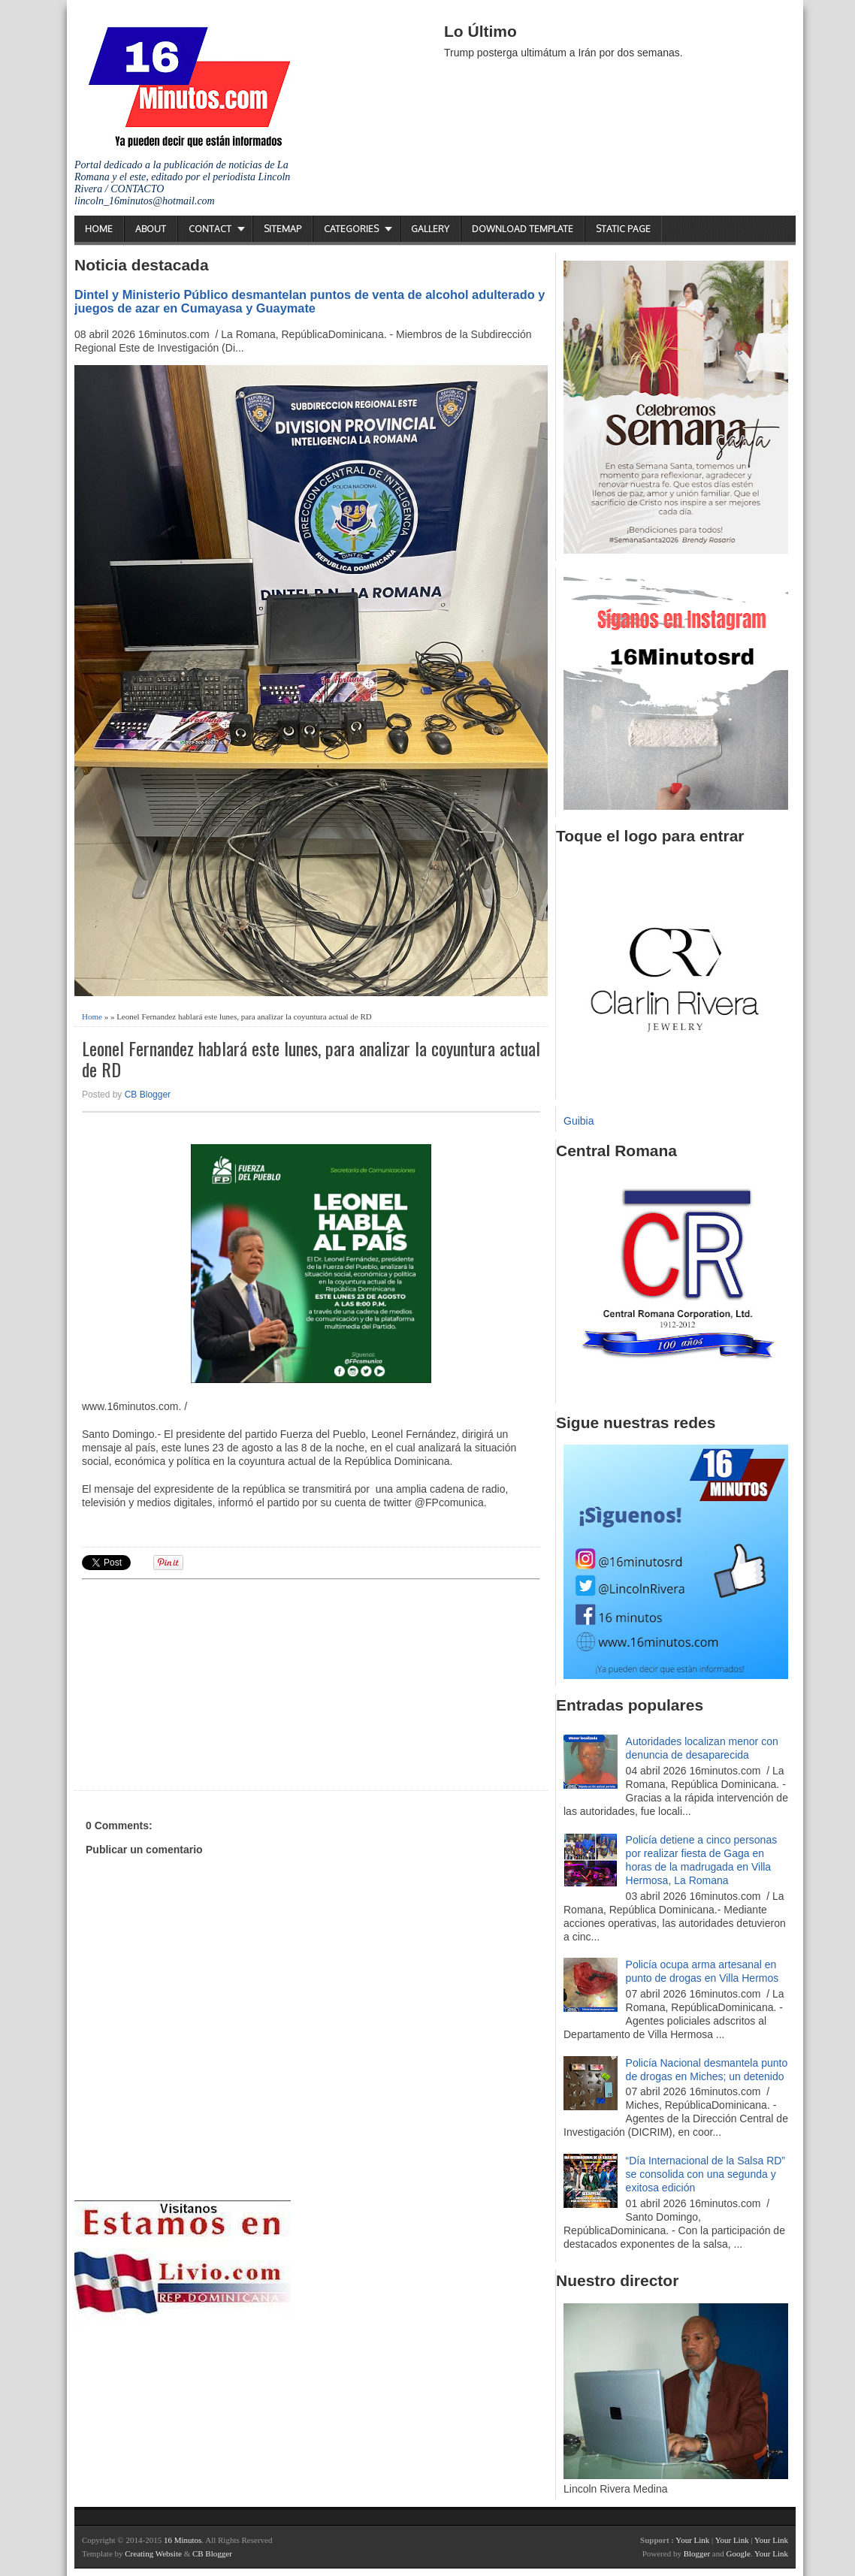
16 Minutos (182, 2539)
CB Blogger (148, 1094)
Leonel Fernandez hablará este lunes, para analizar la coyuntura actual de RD (311, 1059)
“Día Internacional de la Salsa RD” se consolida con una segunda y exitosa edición (705, 2174)
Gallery (430, 228)
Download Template (522, 228)
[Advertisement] (198, 1683)
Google (738, 2553)
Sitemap (282, 228)
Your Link (692, 2539)
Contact (210, 228)
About (150, 228)
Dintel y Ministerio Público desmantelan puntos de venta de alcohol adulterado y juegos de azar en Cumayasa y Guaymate (309, 301)
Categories (351, 228)
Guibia (578, 1121)
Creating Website (153, 2553)
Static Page (623, 228)
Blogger (697, 2553)
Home (99, 228)
